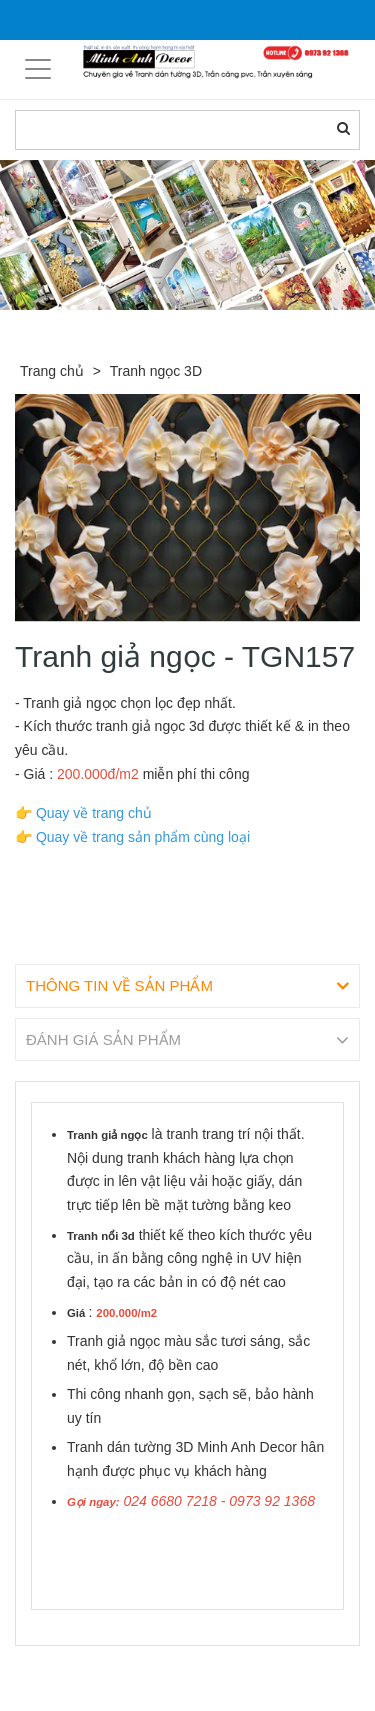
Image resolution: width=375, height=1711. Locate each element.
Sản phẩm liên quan (123, 1669)
